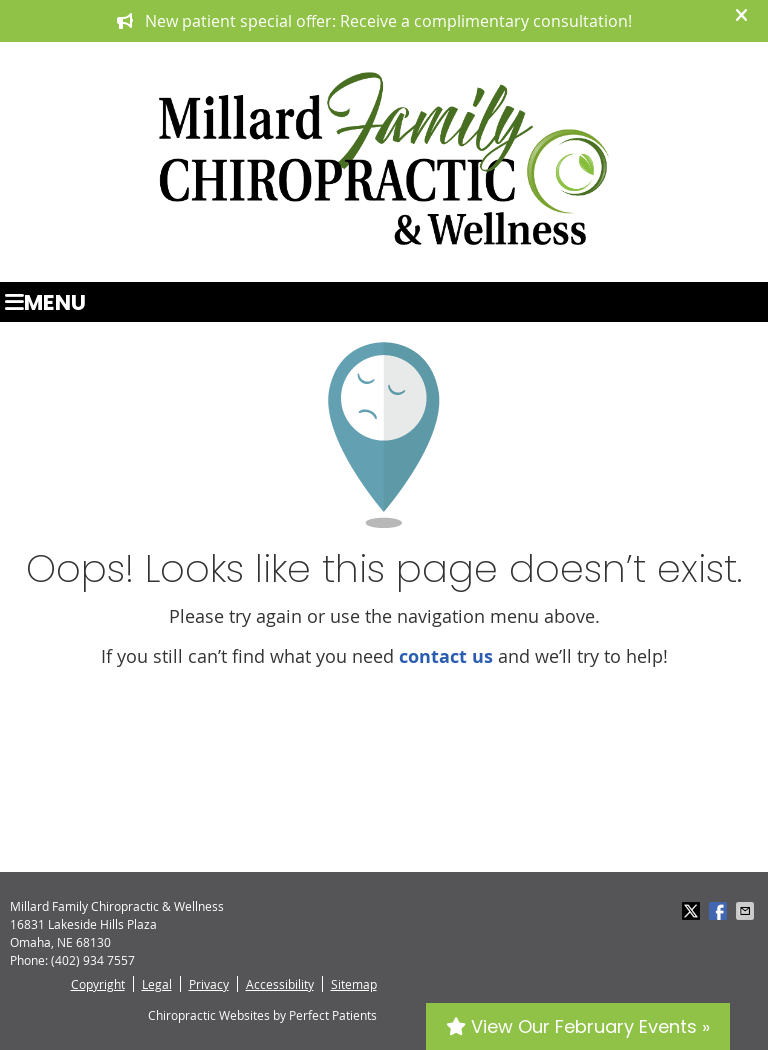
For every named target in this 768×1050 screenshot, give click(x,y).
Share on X (693, 911)
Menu (45, 302)
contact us (446, 656)
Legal (157, 984)
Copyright (98, 984)
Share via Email (747, 911)
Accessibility (280, 984)
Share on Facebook (720, 911)
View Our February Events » (578, 1026)
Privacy (209, 984)
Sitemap (354, 984)
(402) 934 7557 (93, 960)
